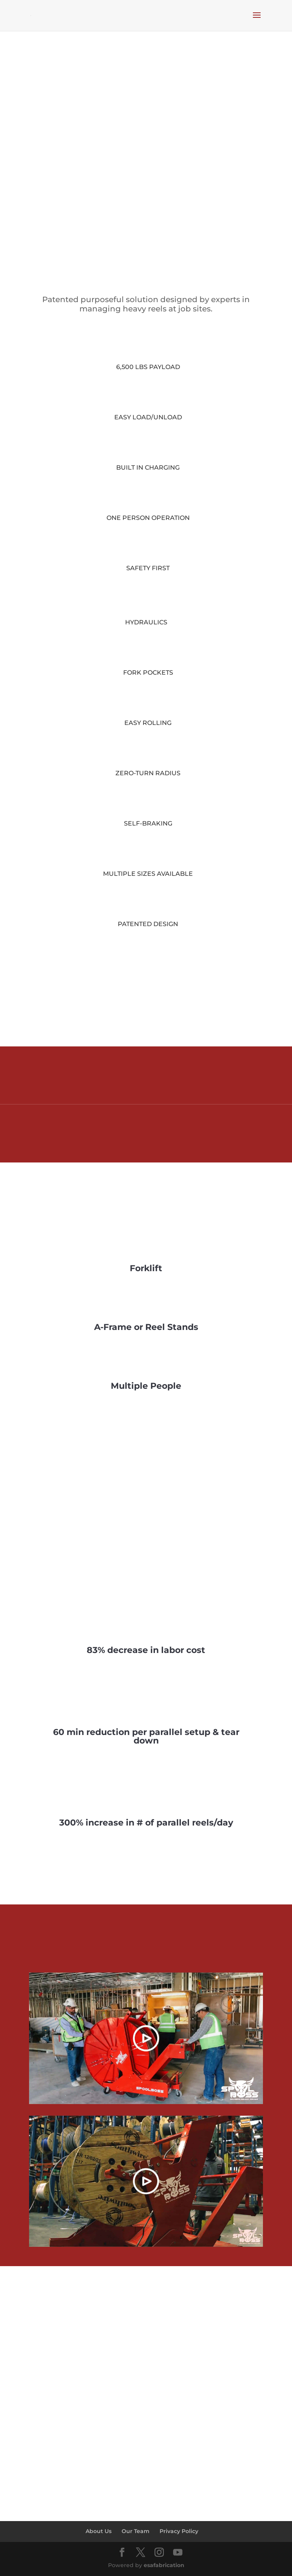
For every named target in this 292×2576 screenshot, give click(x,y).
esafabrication (164, 2565)
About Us (99, 2531)
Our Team (135, 2531)
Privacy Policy (179, 2531)
